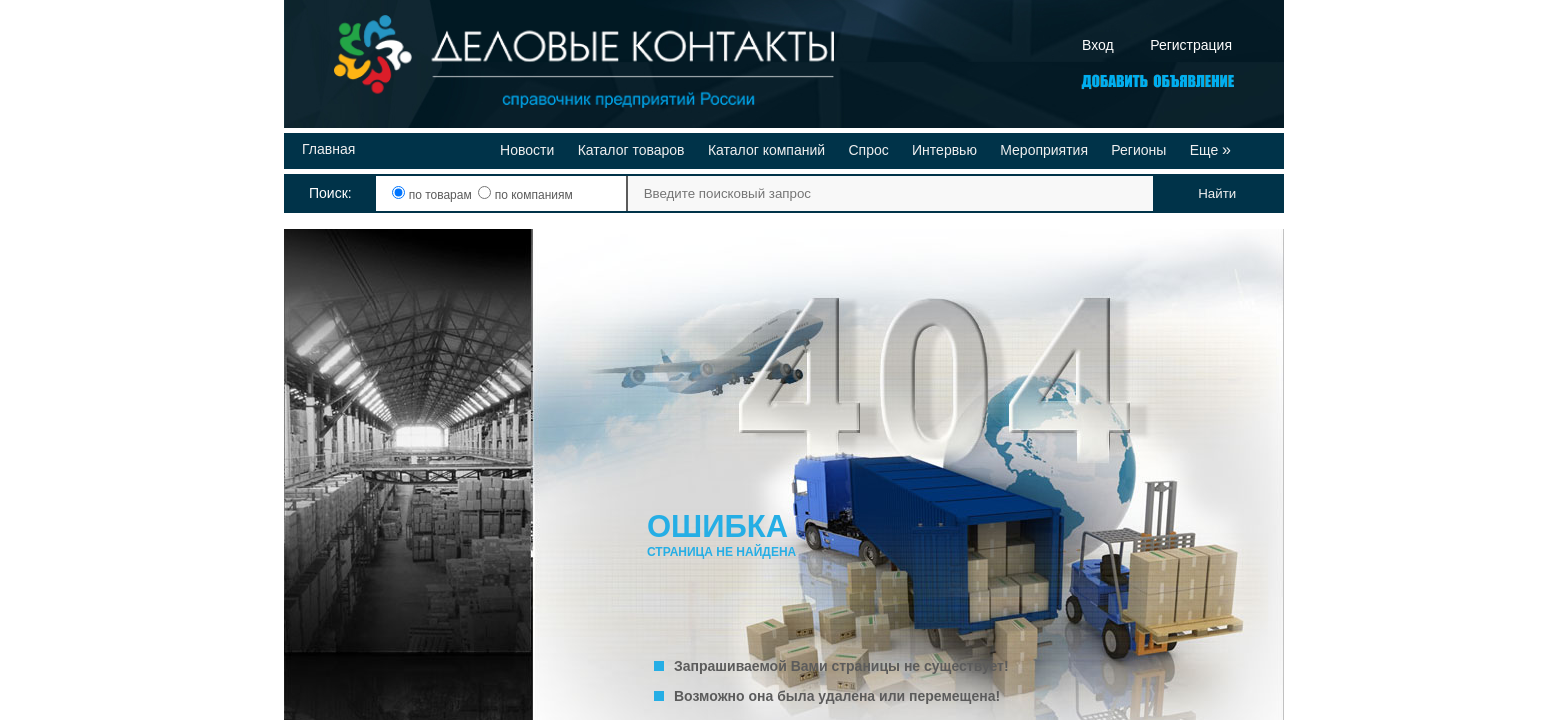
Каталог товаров (631, 150)
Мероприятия (1044, 150)
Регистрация (1191, 45)
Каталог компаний (766, 150)
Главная (328, 149)
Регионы (1138, 150)
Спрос (868, 150)
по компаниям (525, 195)
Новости (527, 150)
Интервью (944, 150)
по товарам (433, 195)
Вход (1098, 45)
